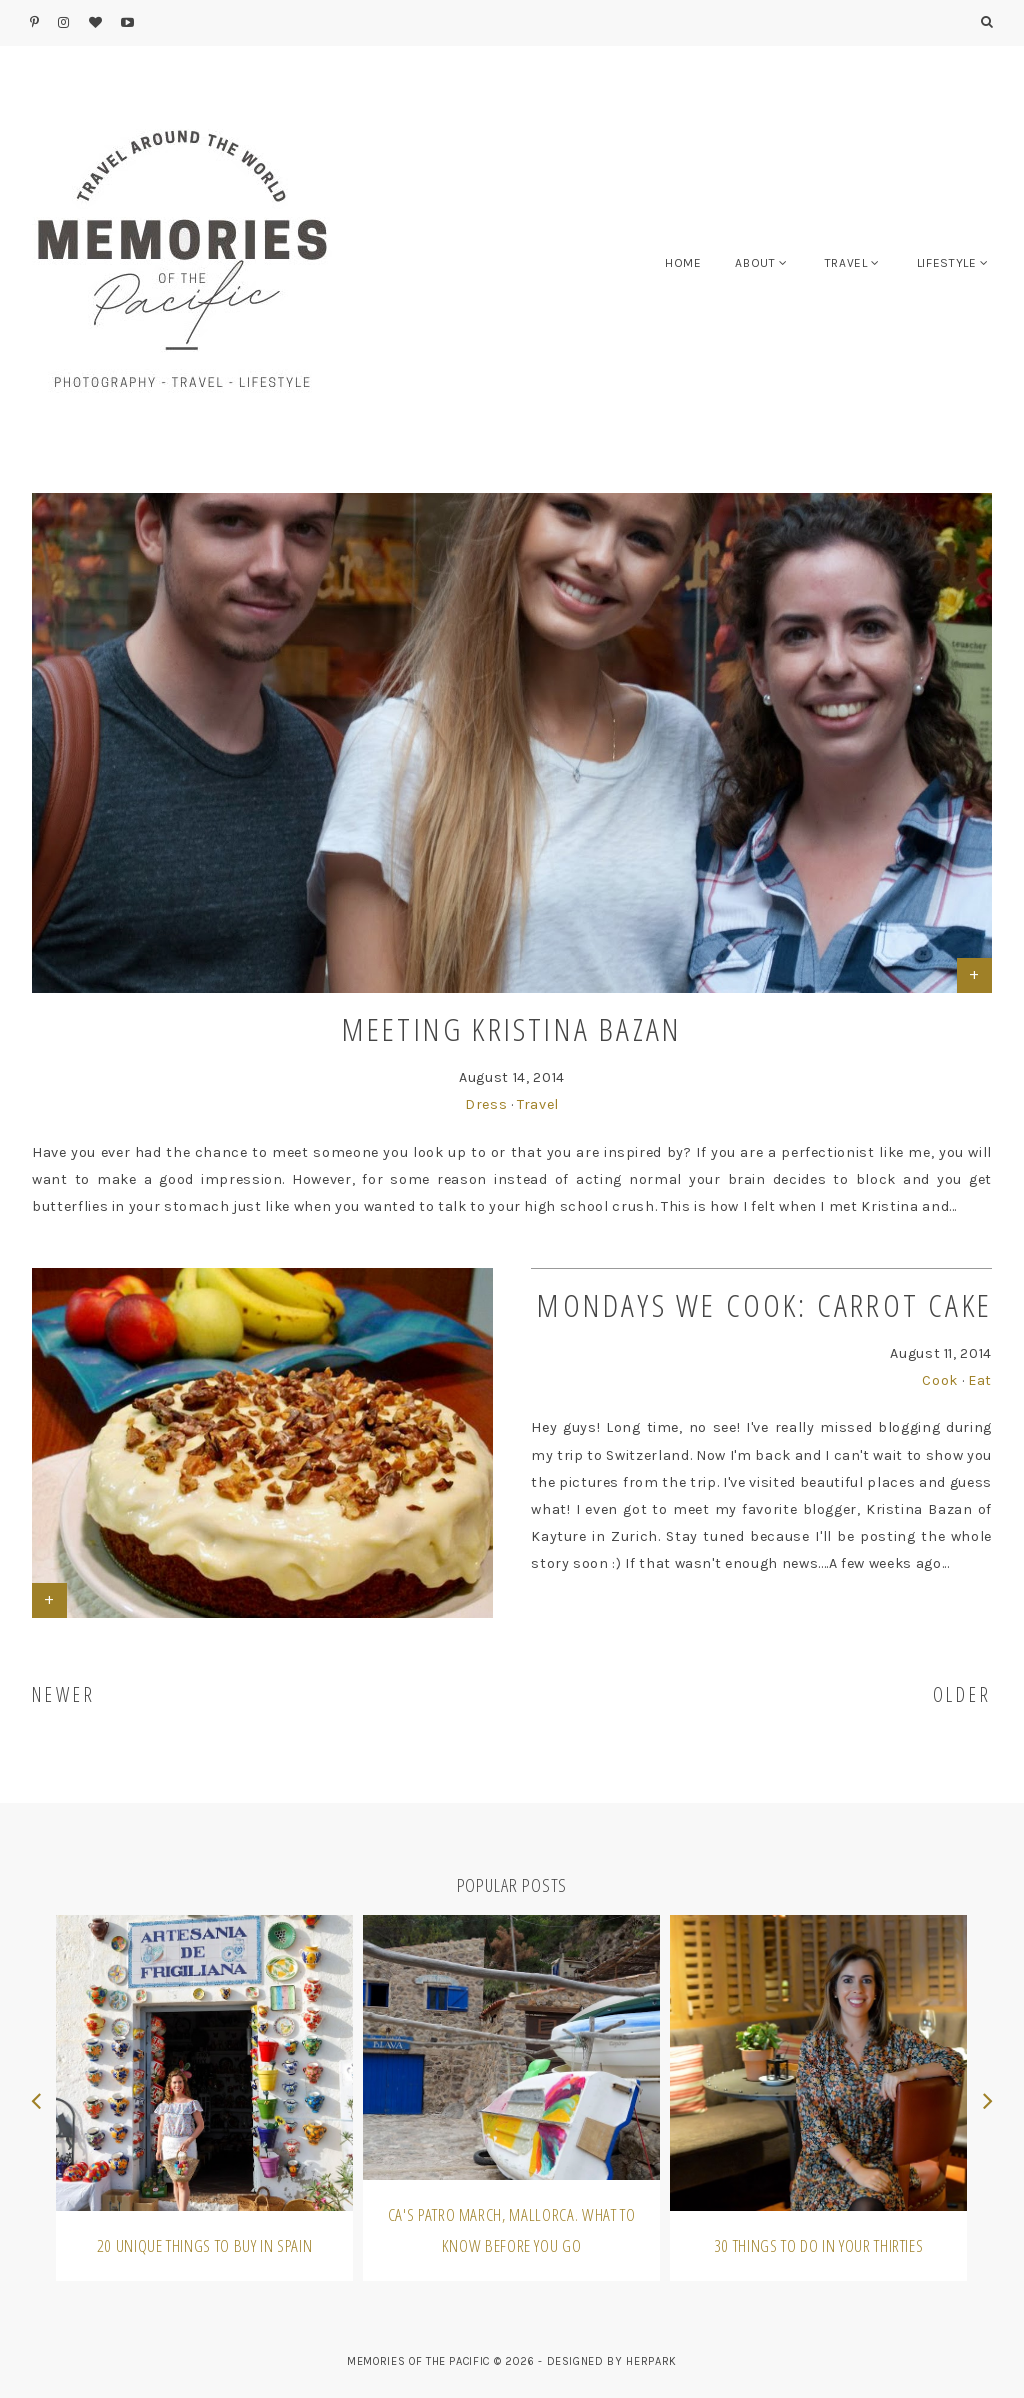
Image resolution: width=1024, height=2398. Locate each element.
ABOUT (755, 263)
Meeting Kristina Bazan (512, 1028)
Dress (486, 1104)
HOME (683, 263)
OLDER (963, 1694)
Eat (980, 1380)
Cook (940, 1380)
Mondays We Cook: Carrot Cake (764, 1304)
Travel (538, 1104)
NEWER (64, 1694)
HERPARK (651, 2361)
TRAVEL (846, 263)
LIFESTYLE (947, 263)
